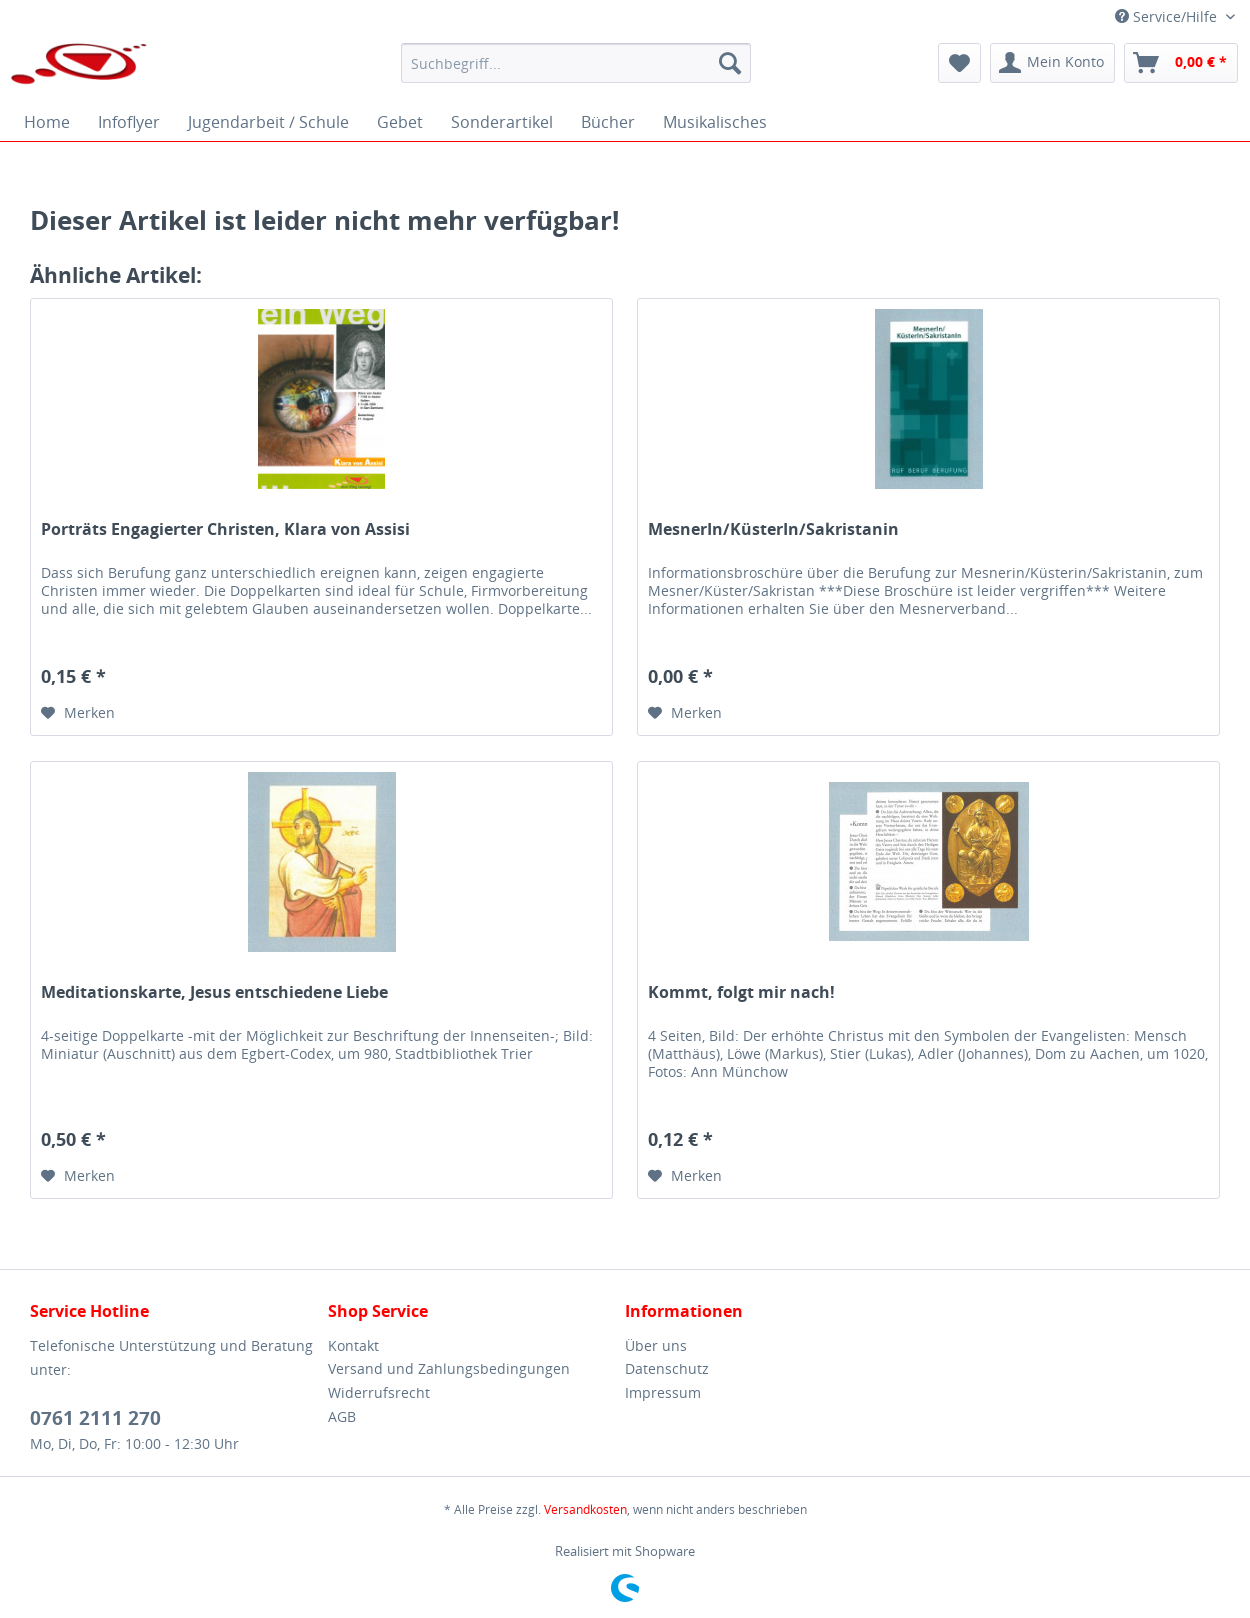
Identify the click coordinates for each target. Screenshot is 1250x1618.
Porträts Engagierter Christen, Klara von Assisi (225, 529)
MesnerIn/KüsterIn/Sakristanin (773, 529)
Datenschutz (667, 1368)
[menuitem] (576, 63)
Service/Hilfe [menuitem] (1168, 16)
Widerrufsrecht (379, 1392)
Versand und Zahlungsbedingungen (449, 1368)
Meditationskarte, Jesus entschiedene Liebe (214, 992)
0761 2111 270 (95, 1418)
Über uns (656, 1345)
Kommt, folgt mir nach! (741, 992)
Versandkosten (585, 1509)
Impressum (663, 1392)
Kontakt (353, 1345)
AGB (342, 1416)
